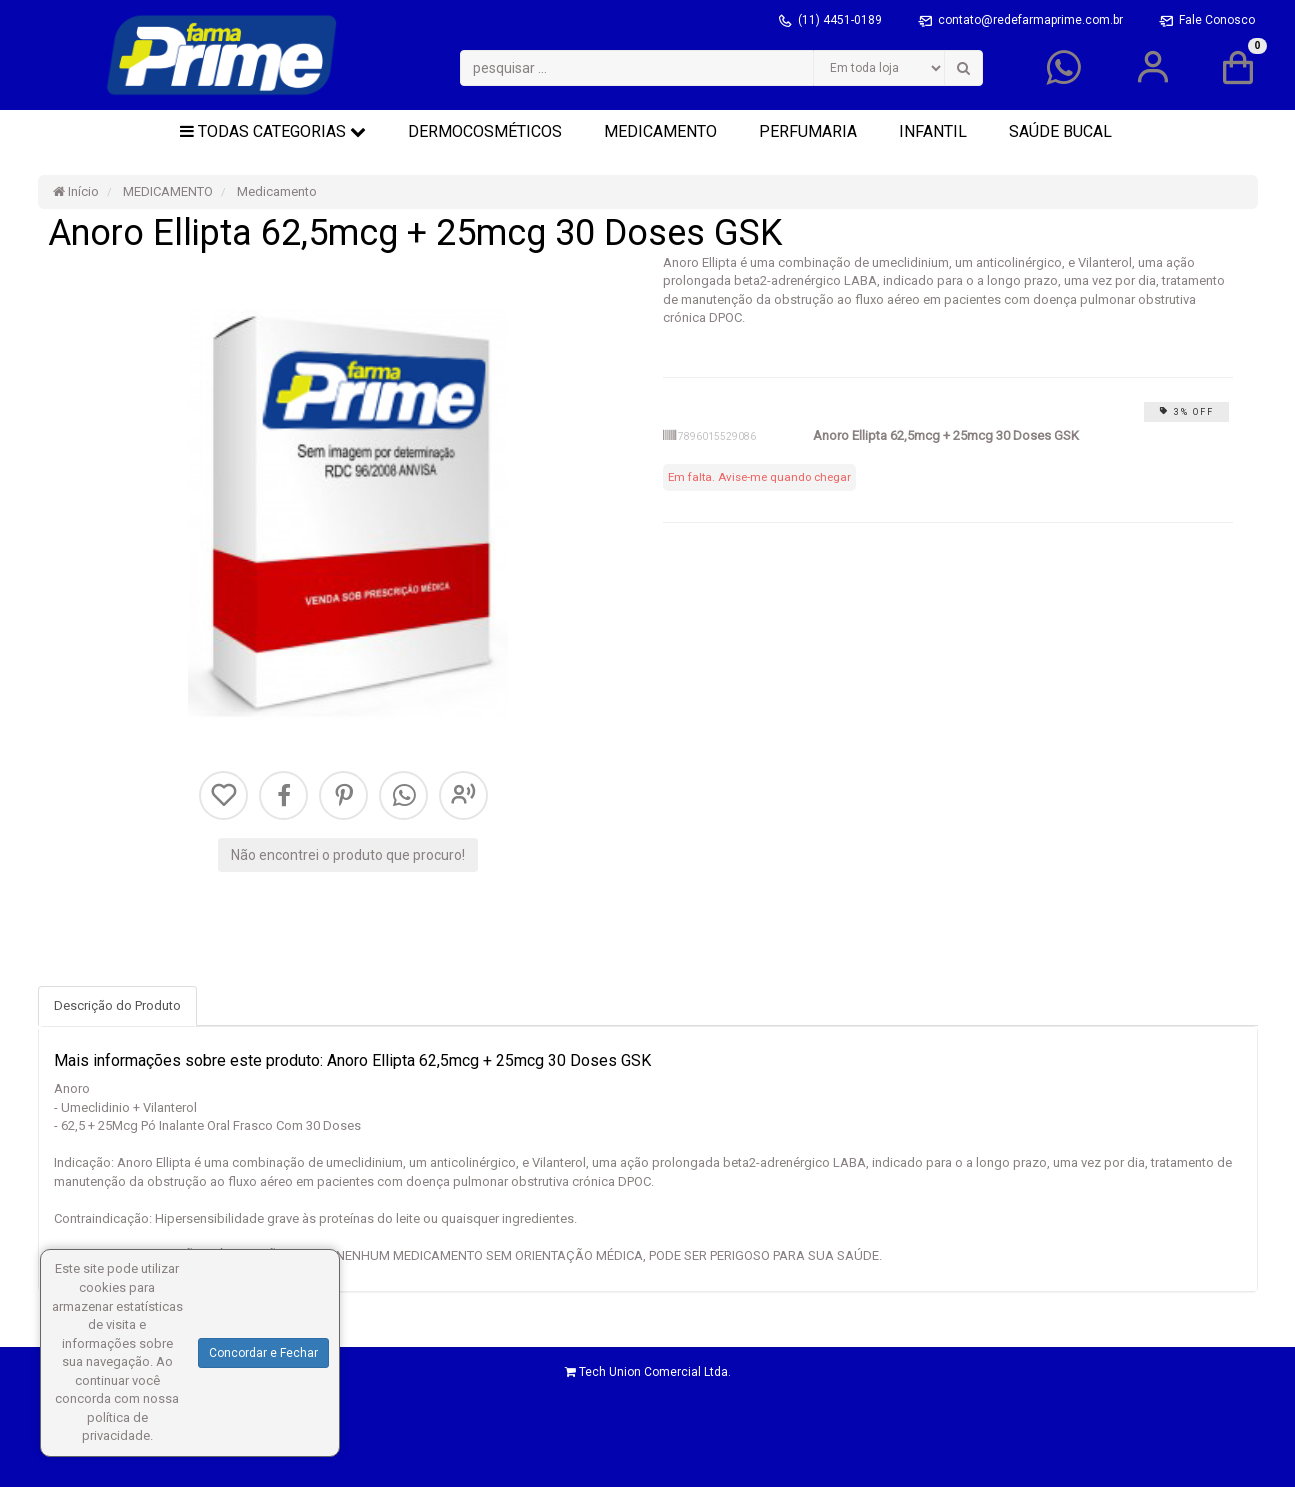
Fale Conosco (1217, 20)
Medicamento (275, 191)
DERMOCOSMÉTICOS (485, 131)
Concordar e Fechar (263, 1353)
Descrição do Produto (117, 1005)
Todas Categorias (273, 131)
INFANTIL (933, 131)
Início (76, 191)
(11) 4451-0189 (841, 20)
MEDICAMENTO (660, 131)
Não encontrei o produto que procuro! (348, 855)
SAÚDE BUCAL (1060, 131)
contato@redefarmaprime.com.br (1032, 20)
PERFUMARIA (808, 131)
